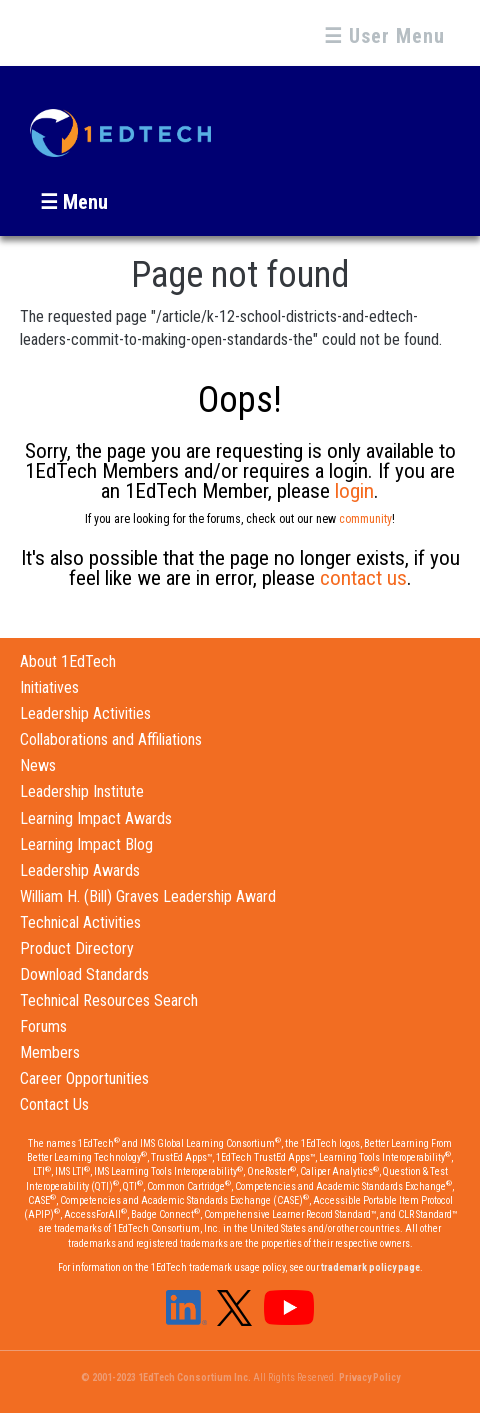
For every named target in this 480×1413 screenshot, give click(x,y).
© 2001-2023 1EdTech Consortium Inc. (166, 1377)
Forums (43, 1026)
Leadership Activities (85, 713)
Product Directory (77, 948)
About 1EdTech (68, 661)
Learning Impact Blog (86, 844)
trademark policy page (370, 1267)
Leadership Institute (82, 791)
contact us (363, 578)
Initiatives (49, 687)
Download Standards (84, 974)
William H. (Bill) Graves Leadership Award (148, 896)
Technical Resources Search (109, 1000)
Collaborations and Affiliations (111, 739)
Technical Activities (80, 922)
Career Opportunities (84, 1078)
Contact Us (54, 1104)
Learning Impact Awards (96, 818)
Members (50, 1052)
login (354, 491)
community (365, 519)
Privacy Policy (369, 1377)
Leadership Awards (80, 870)
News (38, 765)
